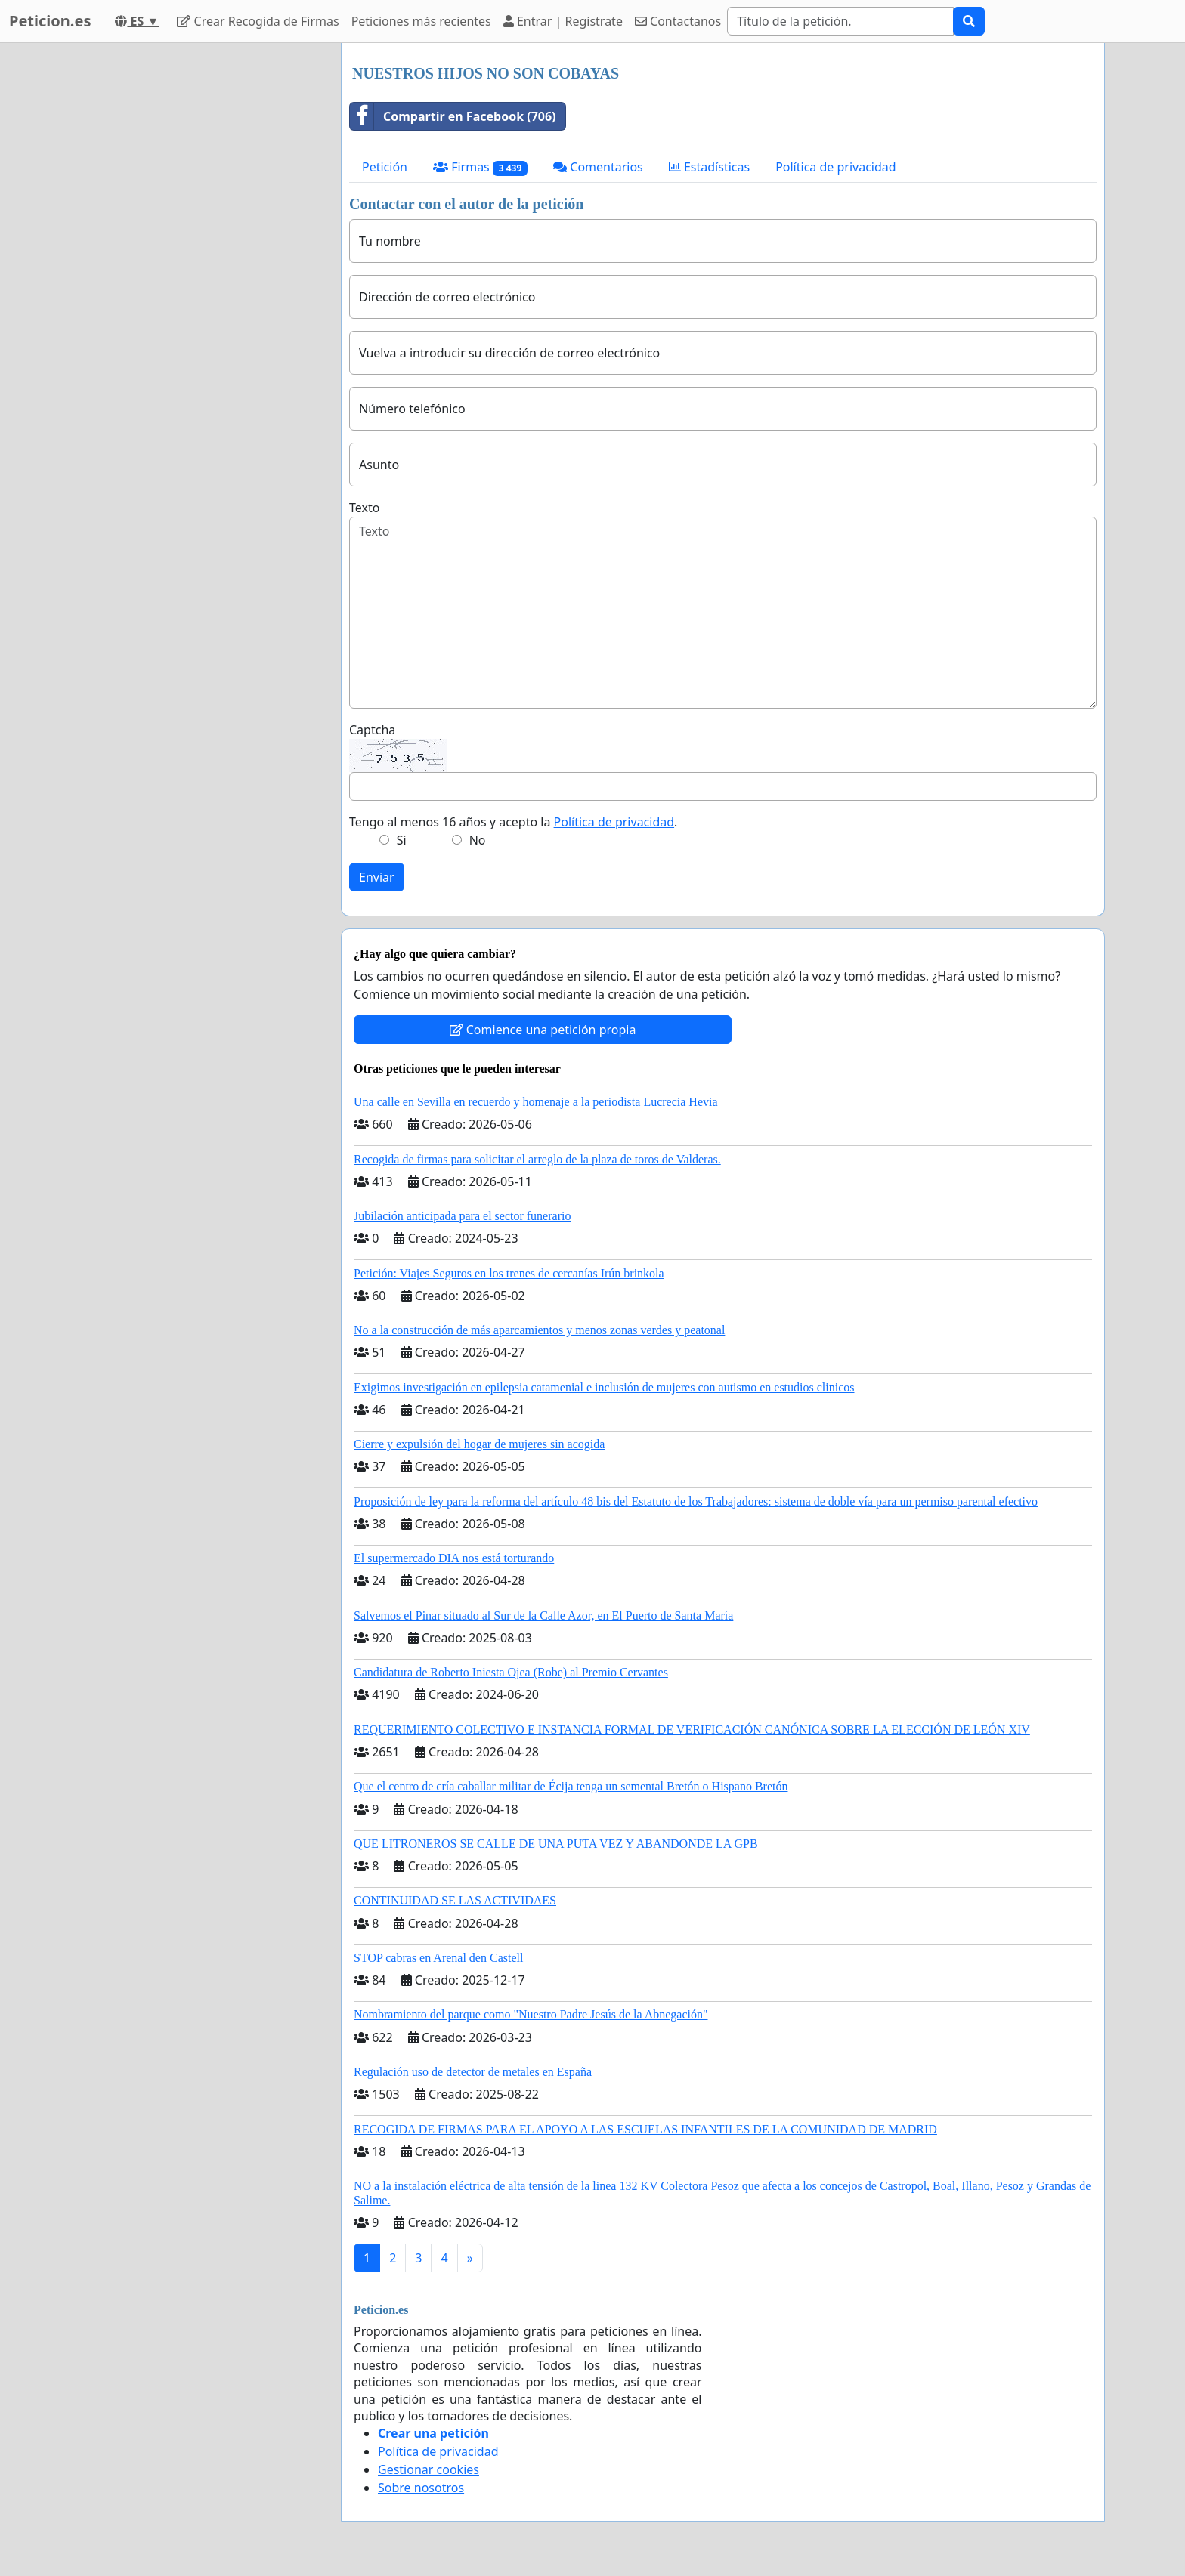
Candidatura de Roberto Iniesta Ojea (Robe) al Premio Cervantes (511, 1672)
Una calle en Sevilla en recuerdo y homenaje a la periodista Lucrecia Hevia (536, 1101)
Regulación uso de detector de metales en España (473, 2071)
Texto (364, 507)
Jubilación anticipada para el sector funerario (462, 1215)
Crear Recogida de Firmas (258, 21)
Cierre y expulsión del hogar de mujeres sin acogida (479, 1444)
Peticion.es (50, 21)
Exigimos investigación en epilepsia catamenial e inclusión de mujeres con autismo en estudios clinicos (604, 1387)
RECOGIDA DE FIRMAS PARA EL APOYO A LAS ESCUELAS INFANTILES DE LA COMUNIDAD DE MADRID (645, 2129)
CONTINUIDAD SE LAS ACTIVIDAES (455, 1900)
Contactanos (678, 21)
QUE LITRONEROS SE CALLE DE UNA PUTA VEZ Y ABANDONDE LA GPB (556, 1843)
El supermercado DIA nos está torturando (454, 1558)
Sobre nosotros (421, 2487)
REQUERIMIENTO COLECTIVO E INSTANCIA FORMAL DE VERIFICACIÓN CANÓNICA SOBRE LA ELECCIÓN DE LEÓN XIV (692, 1729)
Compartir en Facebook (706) (453, 116)
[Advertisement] (193, 269)
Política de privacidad (835, 167)
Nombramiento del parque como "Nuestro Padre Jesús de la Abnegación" (531, 2014)
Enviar (376, 877)
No (477, 840)
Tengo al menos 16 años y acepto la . (513, 822)
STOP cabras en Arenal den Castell (438, 1957)
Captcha (372, 729)
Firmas (480, 167)
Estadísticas (709, 167)
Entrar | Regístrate (563, 21)
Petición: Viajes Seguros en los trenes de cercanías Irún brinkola (509, 1273)
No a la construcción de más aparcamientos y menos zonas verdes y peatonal (539, 1330)
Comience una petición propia (543, 1029)
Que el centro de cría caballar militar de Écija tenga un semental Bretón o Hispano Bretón (570, 1786)
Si (402, 840)
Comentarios (598, 167)
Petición (384, 167)
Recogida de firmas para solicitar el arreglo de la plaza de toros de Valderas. (537, 1159)
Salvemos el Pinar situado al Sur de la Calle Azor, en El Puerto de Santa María (543, 1615)
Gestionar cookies (428, 2469)
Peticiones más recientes (421, 21)
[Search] (840, 21)
